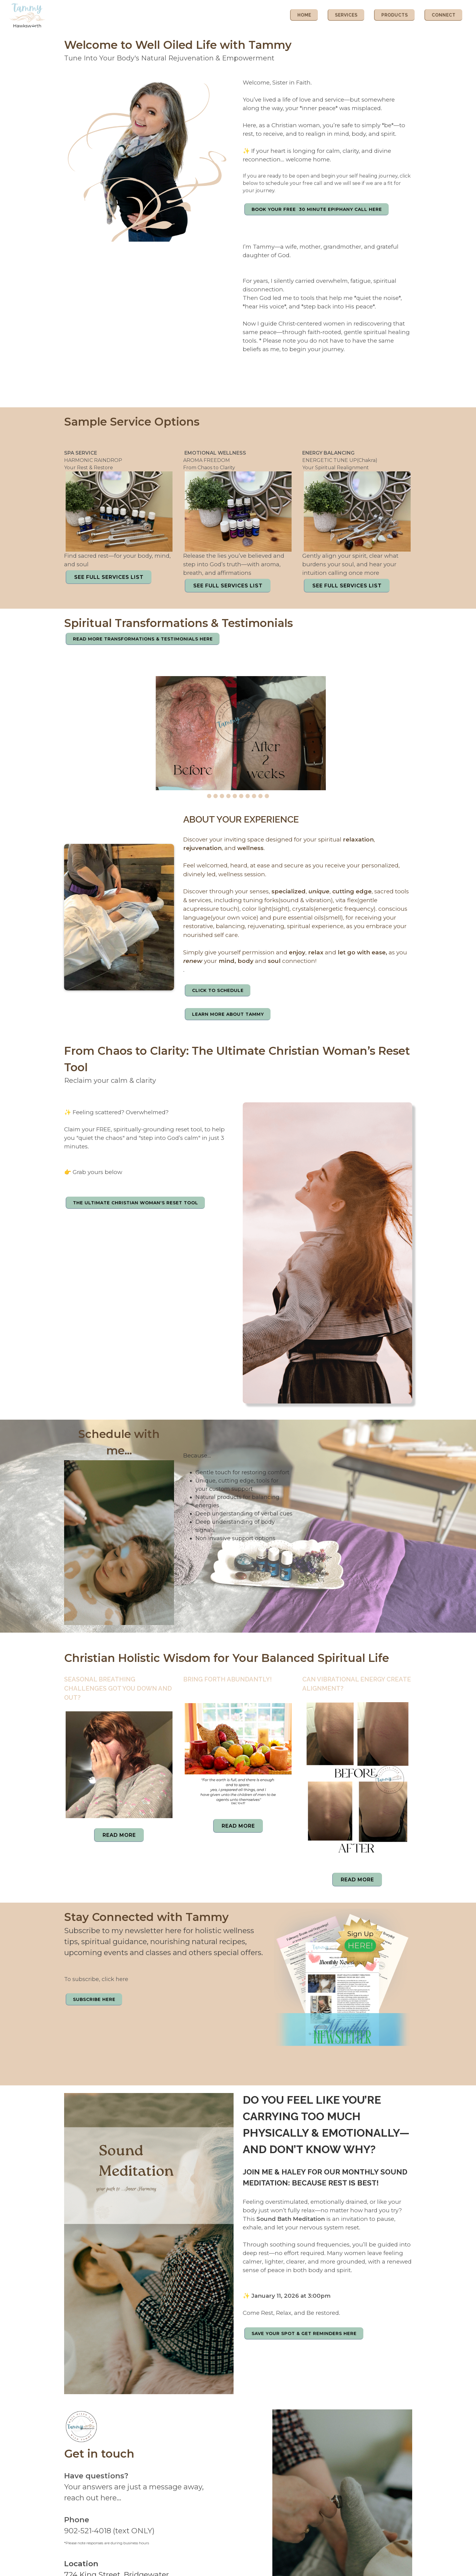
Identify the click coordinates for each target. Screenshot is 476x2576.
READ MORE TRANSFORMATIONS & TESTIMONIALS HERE (143, 639)
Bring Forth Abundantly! (227, 1679)
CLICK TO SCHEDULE (218, 990)
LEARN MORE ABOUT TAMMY (228, 1014)
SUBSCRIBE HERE (94, 1999)
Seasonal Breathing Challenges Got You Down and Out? (118, 1688)
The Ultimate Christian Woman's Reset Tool (135, 1202)
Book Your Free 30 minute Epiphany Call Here (317, 209)
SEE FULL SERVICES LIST (109, 577)
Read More (119, 1835)
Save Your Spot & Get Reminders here (304, 2333)
